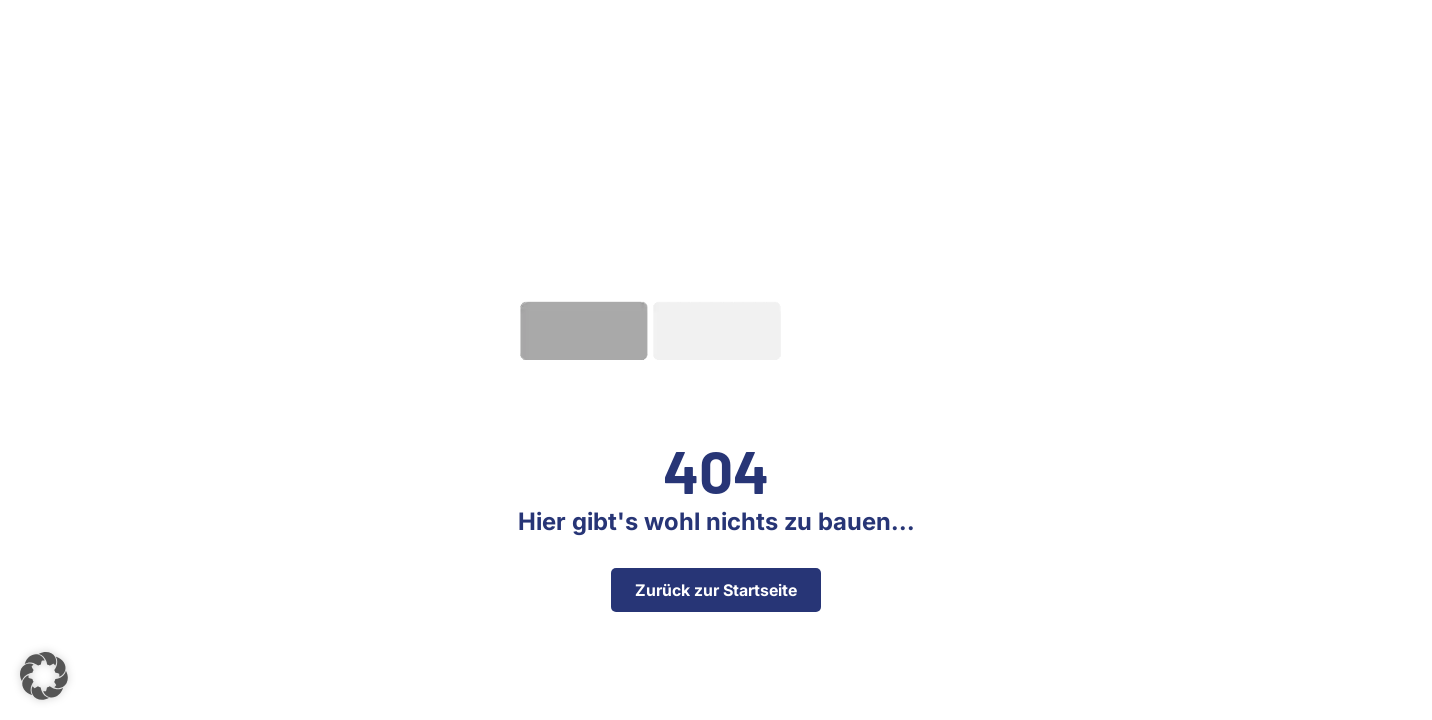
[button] (44, 676)
